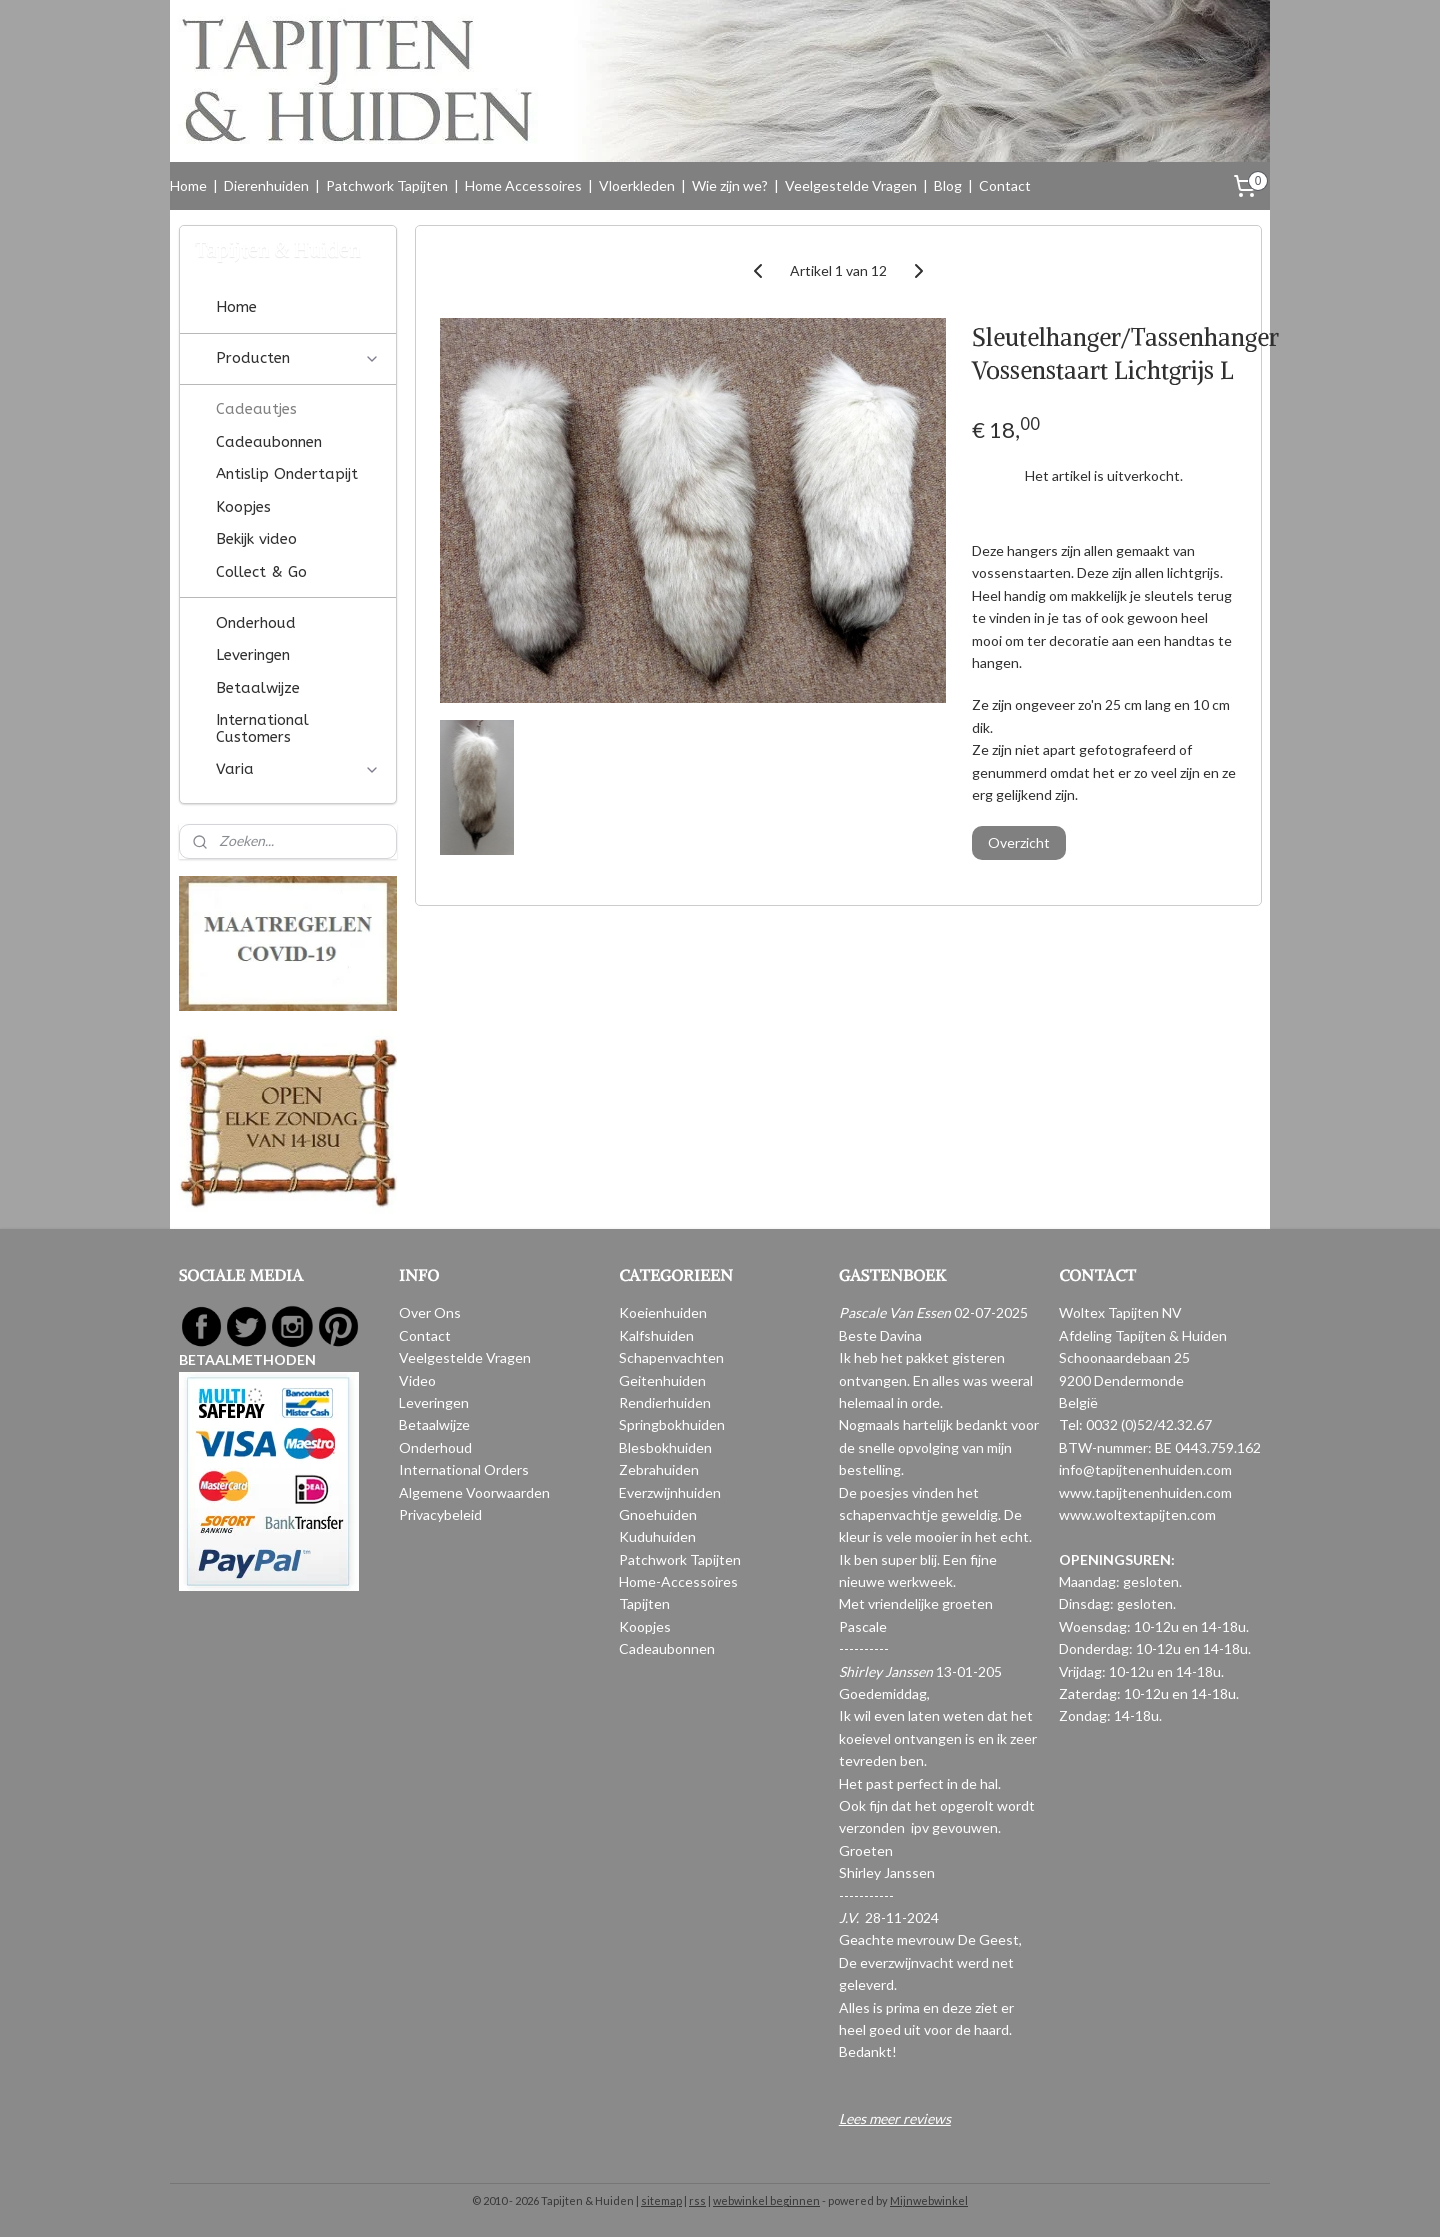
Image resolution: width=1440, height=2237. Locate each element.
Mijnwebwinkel (929, 2200)
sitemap (661, 2200)
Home (188, 185)
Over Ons (430, 1312)
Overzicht (1019, 842)
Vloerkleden (637, 185)
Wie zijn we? (730, 185)
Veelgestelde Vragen (851, 185)
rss (697, 2200)
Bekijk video (256, 539)
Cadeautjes (256, 409)
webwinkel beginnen (766, 2200)
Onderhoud (256, 623)
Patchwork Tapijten (387, 185)
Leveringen (253, 655)
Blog (948, 185)
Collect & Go (261, 572)
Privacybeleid (440, 1514)
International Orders (464, 1469)
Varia (298, 769)
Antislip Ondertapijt (287, 474)
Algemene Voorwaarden (474, 1492)
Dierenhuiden (266, 185)
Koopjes (243, 507)
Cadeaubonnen (269, 442)
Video (417, 1380)
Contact (1005, 185)
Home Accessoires (523, 185)
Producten (298, 358)
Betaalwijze (258, 688)
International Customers (262, 728)
